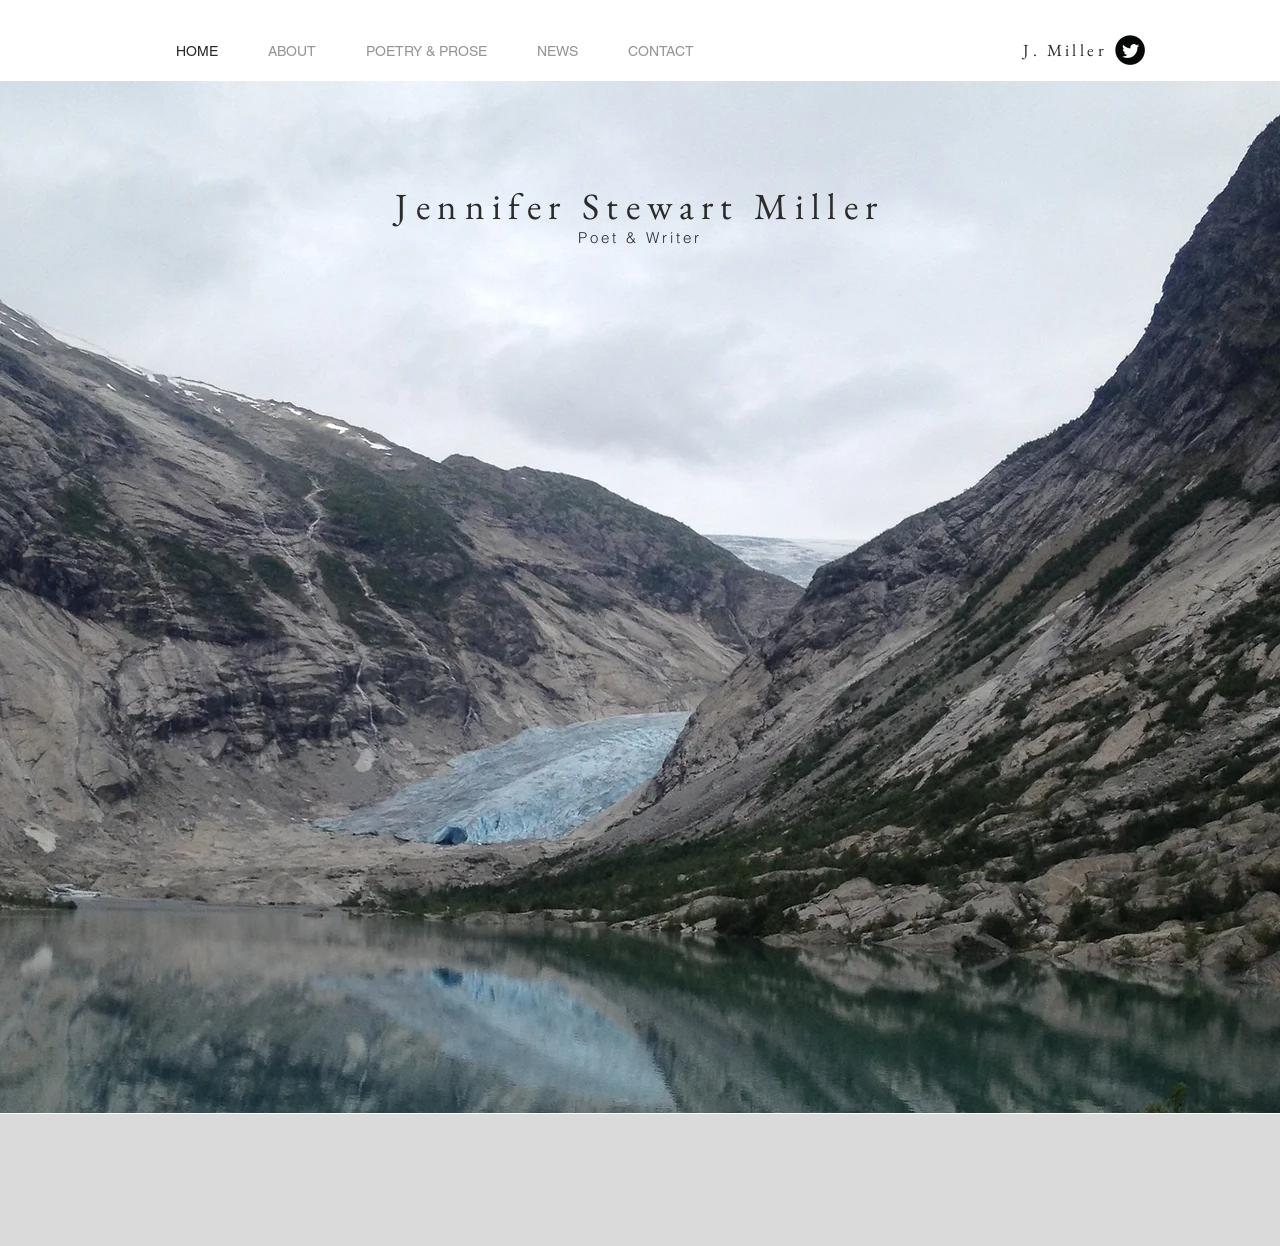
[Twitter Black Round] (1130, 50)
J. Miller (1065, 50)
